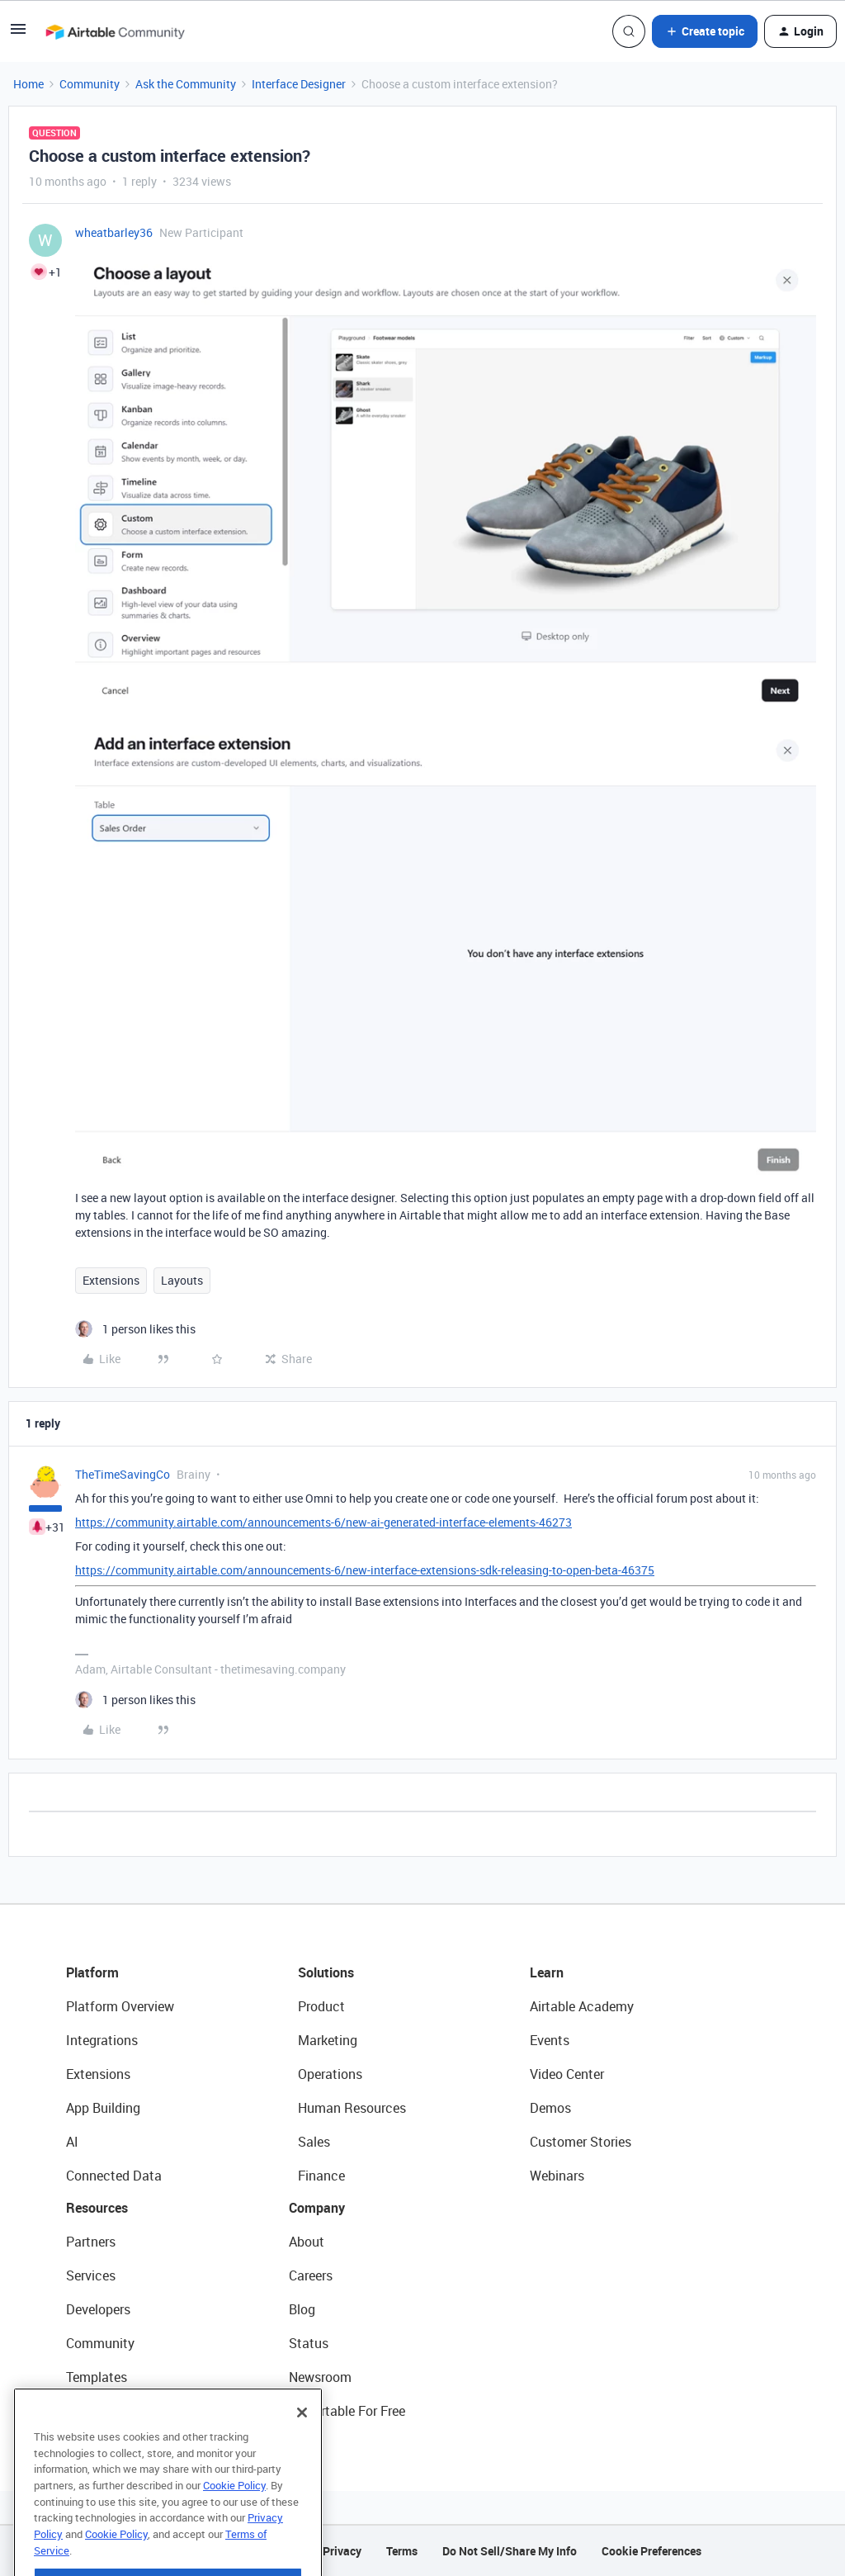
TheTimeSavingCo (122, 1474)
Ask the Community (185, 84)
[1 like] (135, 1329)
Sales (314, 2142)
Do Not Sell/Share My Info (509, 2551)
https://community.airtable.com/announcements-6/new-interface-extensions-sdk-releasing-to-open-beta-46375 (364, 1570)
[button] (18, 34)
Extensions (111, 1280)
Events (549, 2040)
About (306, 2242)
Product (321, 2006)
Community (89, 84)
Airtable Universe (115, 2411)
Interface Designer (299, 84)
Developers (98, 2309)
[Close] (302, 2446)
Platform (92, 1972)
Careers (311, 2275)
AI (72, 2142)
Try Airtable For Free (347, 2411)
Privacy (342, 2551)
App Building (103, 2108)
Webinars (557, 2175)
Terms (402, 2551)
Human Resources (352, 2108)
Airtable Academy (582, 2006)
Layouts (182, 1280)
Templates (96, 2377)
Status (308, 2343)
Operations (330, 2074)
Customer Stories (580, 2142)
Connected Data (114, 2175)
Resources (97, 2208)
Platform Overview (120, 2006)
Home (28, 84)
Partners (91, 2242)
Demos (550, 2108)
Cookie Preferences (651, 2551)
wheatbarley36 (114, 232)
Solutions (326, 1972)
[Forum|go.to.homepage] (114, 31)
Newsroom (320, 2377)
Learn (547, 1972)
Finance (321, 2175)
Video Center (567, 2074)
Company (317, 2208)
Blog (302, 2309)
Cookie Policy (234, 2519)
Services (91, 2275)
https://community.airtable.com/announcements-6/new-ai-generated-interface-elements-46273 (323, 1522)
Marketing (327, 2040)
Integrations (102, 2040)
